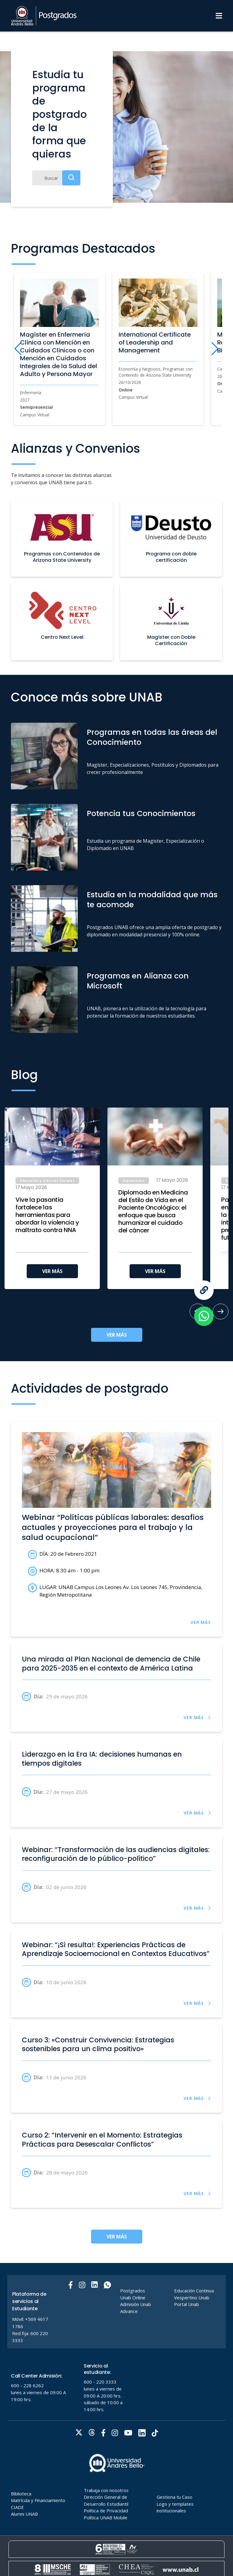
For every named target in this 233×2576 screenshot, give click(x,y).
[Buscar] (56, 177)
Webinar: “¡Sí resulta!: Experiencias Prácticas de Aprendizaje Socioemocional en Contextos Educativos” (116, 1949)
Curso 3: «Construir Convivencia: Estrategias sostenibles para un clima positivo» (98, 2045)
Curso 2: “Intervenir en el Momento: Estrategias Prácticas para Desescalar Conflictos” (102, 2140)
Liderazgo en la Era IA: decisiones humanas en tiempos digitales (102, 1759)
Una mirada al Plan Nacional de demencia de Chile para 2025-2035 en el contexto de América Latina (111, 1664)
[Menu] (219, 15)
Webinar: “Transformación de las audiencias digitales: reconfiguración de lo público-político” (116, 1854)
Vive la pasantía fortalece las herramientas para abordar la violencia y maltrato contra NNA (47, 1215)
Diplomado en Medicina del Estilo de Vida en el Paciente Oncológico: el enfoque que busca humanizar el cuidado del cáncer (153, 1211)
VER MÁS (52, 1271)
